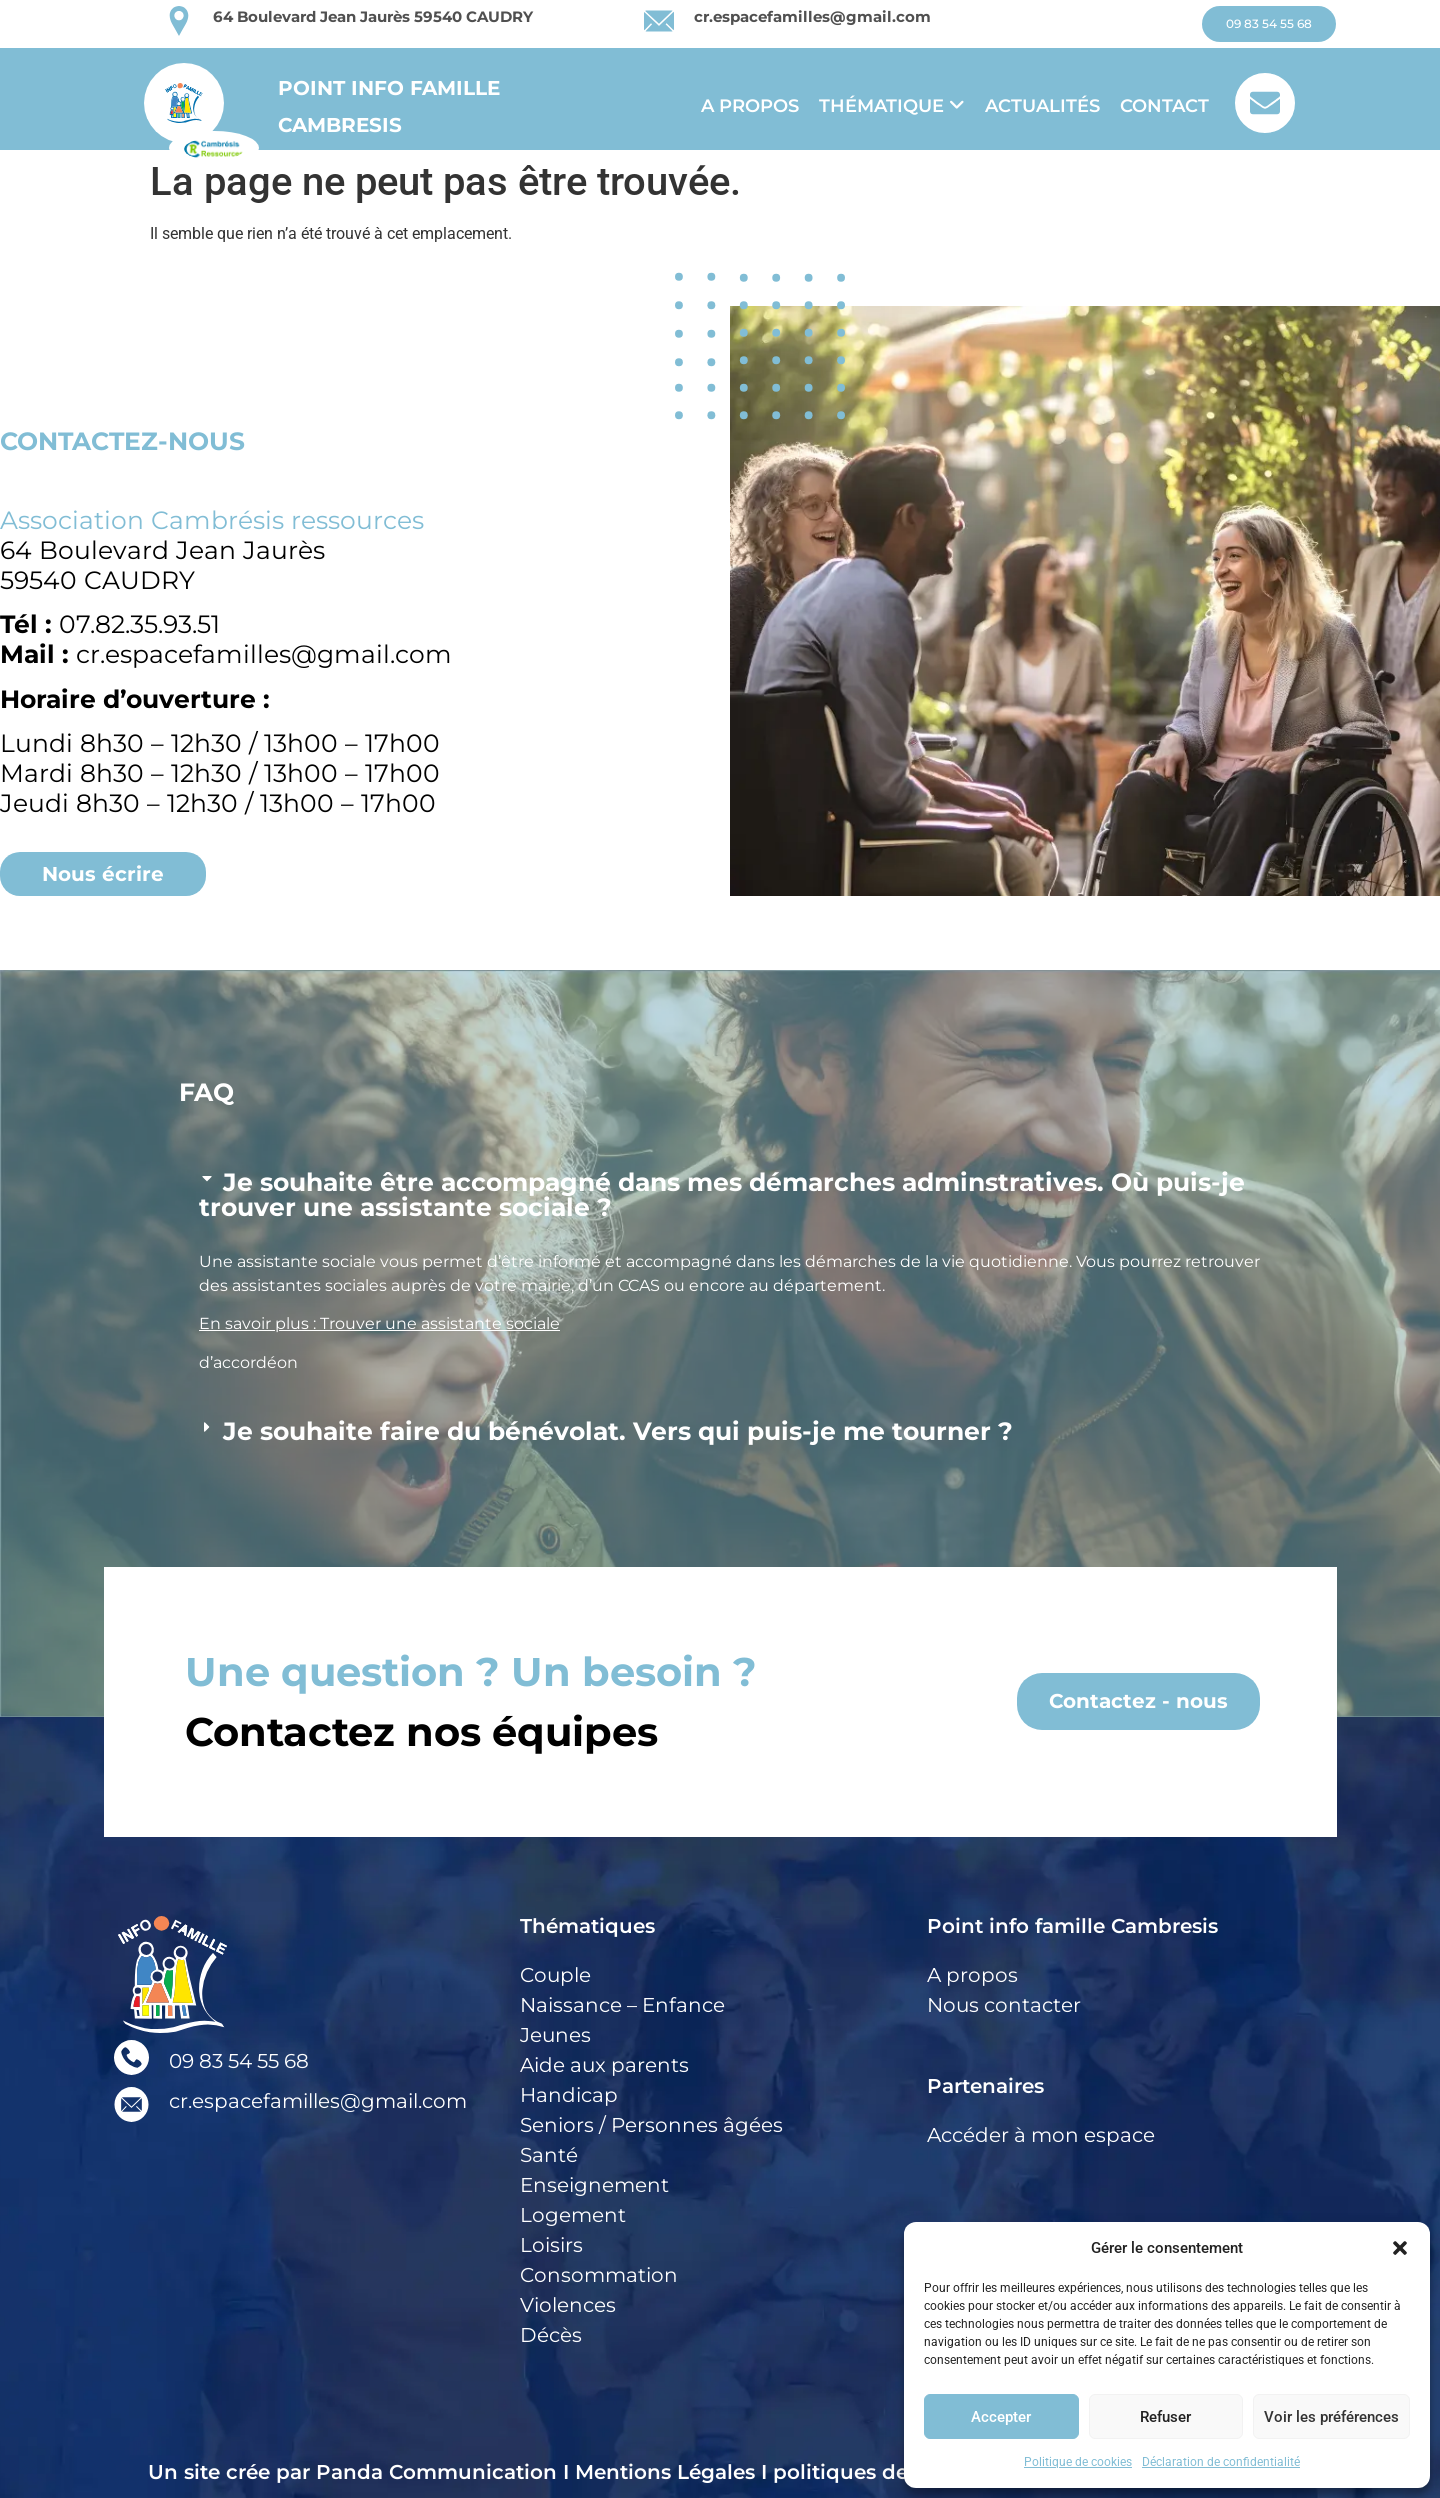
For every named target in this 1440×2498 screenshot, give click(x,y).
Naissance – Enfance (622, 2005)
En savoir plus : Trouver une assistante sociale (379, 1323)
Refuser (1165, 2417)
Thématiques (587, 1926)
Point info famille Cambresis (1072, 1926)
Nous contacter (1004, 2005)
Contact (1164, 106)
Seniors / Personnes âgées (651, 2125)
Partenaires (985, 2086)
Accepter (1001, 2417)
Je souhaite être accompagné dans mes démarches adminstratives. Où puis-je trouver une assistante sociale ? (722, 1194)
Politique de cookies (1078, 2462)
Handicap (569, 2095)
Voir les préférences (1331, 2417)
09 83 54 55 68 (239, 2061)
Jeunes (555, 2035)
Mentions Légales (665, 2472)
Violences (568, 2305)
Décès (551, 2335)
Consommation (599, 2275)
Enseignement (594, 2185)
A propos (750, 106)
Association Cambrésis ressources (212, 520)
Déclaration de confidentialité (1221, 2462)
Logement (573, 2215)
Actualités (1042, 106)
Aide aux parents (604, 2065)
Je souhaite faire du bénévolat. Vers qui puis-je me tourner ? (618, 1431)
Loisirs (551, 2245)
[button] (1400, 2248)
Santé (549, 2155)
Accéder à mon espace (1041, 2135)
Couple (555, 1975)
